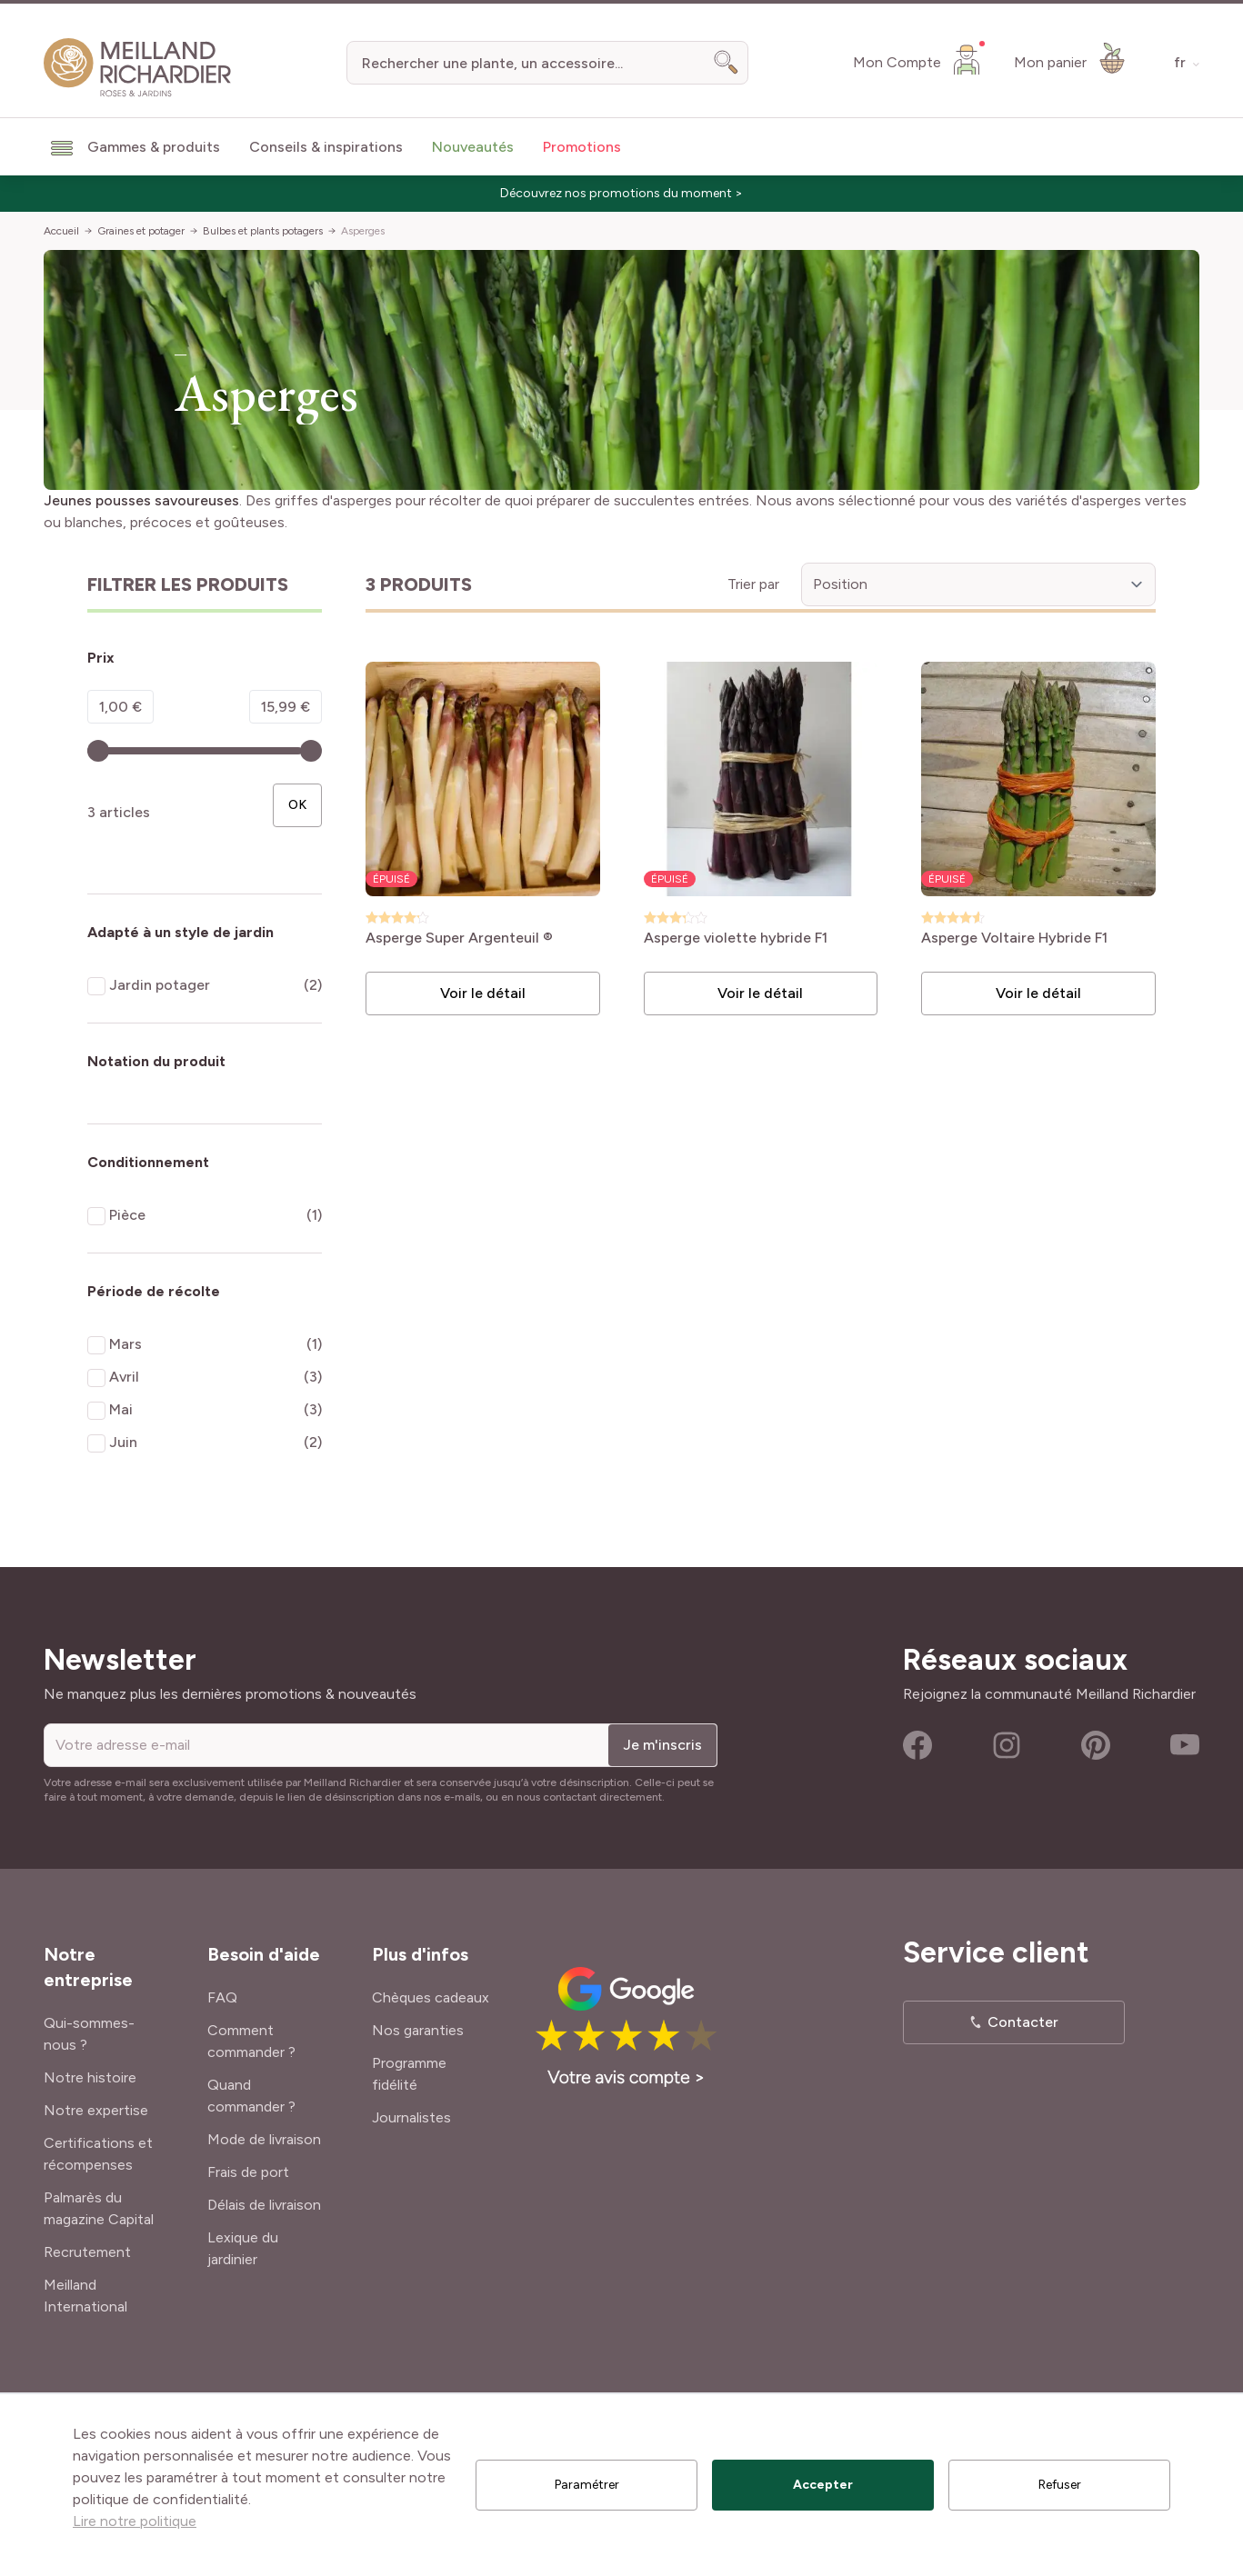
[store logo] (138, 67)
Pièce (127, 1214)
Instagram (1006, 1745)
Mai (121, 1409)
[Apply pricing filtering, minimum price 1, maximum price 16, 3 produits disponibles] (297, 805)
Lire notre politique (134, 2521)
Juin (123, 1442)
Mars (125, 1344)
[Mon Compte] (919, 59)
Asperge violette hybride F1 (735, 938)
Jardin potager (159, 984)
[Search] (726, 63)
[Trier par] (978, 584)
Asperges (363, 231)
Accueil (61, 231)
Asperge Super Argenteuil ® (459, 938)
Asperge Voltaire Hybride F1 (1014, 938)
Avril (124, 1376)
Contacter (1022, 2022)
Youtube (1184, 1745)
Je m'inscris (662, 1744)
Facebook (917, 1745)
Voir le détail (483, 993)
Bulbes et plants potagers (263, 231)
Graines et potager (141, 231)
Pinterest (1095, 1745)
